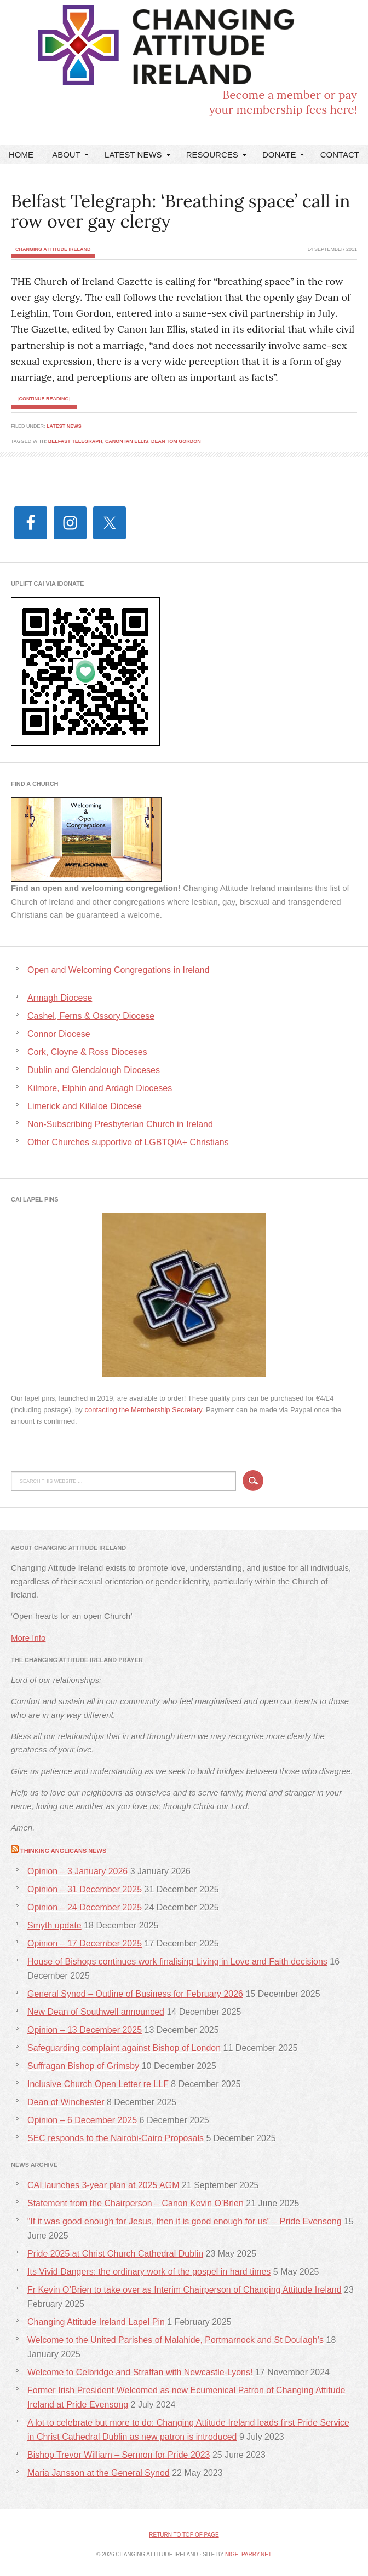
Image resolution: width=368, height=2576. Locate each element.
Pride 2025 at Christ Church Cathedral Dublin (115, 2253)
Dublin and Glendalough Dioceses (93, 1070)
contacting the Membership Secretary (143, 1410)
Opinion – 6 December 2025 (82, 2120)
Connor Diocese (58, 1034)
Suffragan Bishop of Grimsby (83, 2066)
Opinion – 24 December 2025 (84, 1907)
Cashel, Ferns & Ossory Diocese (90, 1016)
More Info (28, 1637)
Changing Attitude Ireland (96, 51)
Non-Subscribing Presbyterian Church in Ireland (120, 1124)
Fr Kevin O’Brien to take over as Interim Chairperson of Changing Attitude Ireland (184, 2289)
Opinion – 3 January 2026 (77, 1871)
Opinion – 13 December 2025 (84, 2030)
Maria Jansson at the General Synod (98, 2473)
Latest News (135, 157)
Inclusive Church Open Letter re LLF (98, 2084)
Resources (215, 157)
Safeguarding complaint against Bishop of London (124, 2048)
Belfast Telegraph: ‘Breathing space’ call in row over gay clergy (180, 211)
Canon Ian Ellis (126, 441)
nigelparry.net (248, 2554)
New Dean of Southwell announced (95, 2011)
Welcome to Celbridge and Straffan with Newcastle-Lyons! (139, 2372)
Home (21, 154)
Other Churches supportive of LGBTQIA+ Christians (128, 1142)
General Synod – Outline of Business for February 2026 (135, 1993)
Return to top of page (184, 2535)
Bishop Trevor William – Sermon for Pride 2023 (118, 2455)
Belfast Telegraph (75, 441)
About (69, 157)
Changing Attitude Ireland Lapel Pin (96, 2322)
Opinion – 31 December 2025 (84, 1889)
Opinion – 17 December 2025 (84, 1943)
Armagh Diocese (59, 998)
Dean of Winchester (66, 2102)
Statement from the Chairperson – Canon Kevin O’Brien (135, 2203)
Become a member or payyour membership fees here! (283, 102)
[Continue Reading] (44, 398)
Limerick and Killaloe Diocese (84, 1106)
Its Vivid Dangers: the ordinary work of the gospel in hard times (149, 2271)
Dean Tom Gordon (176, 441)
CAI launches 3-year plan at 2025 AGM (103, 2185)
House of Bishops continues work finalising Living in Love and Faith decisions (177, 1961)
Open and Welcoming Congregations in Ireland (118, 970)
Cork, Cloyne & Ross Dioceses (87, 1052)
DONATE (281, 157)
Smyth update (54, 1925)
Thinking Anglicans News (63, 1851)
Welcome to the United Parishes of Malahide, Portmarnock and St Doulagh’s (175, 2340)
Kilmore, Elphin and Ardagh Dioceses (99, 1088)
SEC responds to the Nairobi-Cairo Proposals (115, 2138)
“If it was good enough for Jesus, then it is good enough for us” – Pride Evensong (184, 2221)
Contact (339, 154)
